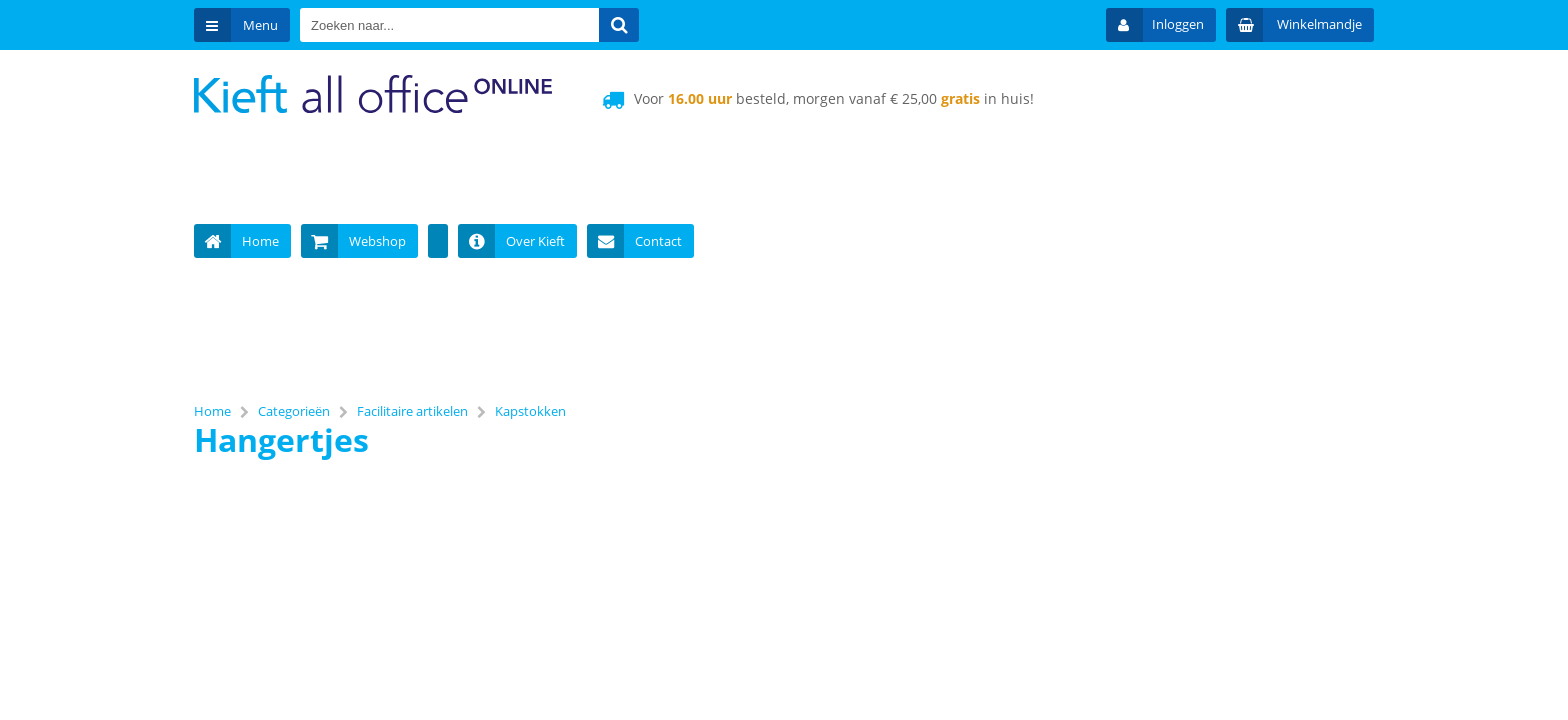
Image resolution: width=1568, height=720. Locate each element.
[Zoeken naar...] (619, 25)
